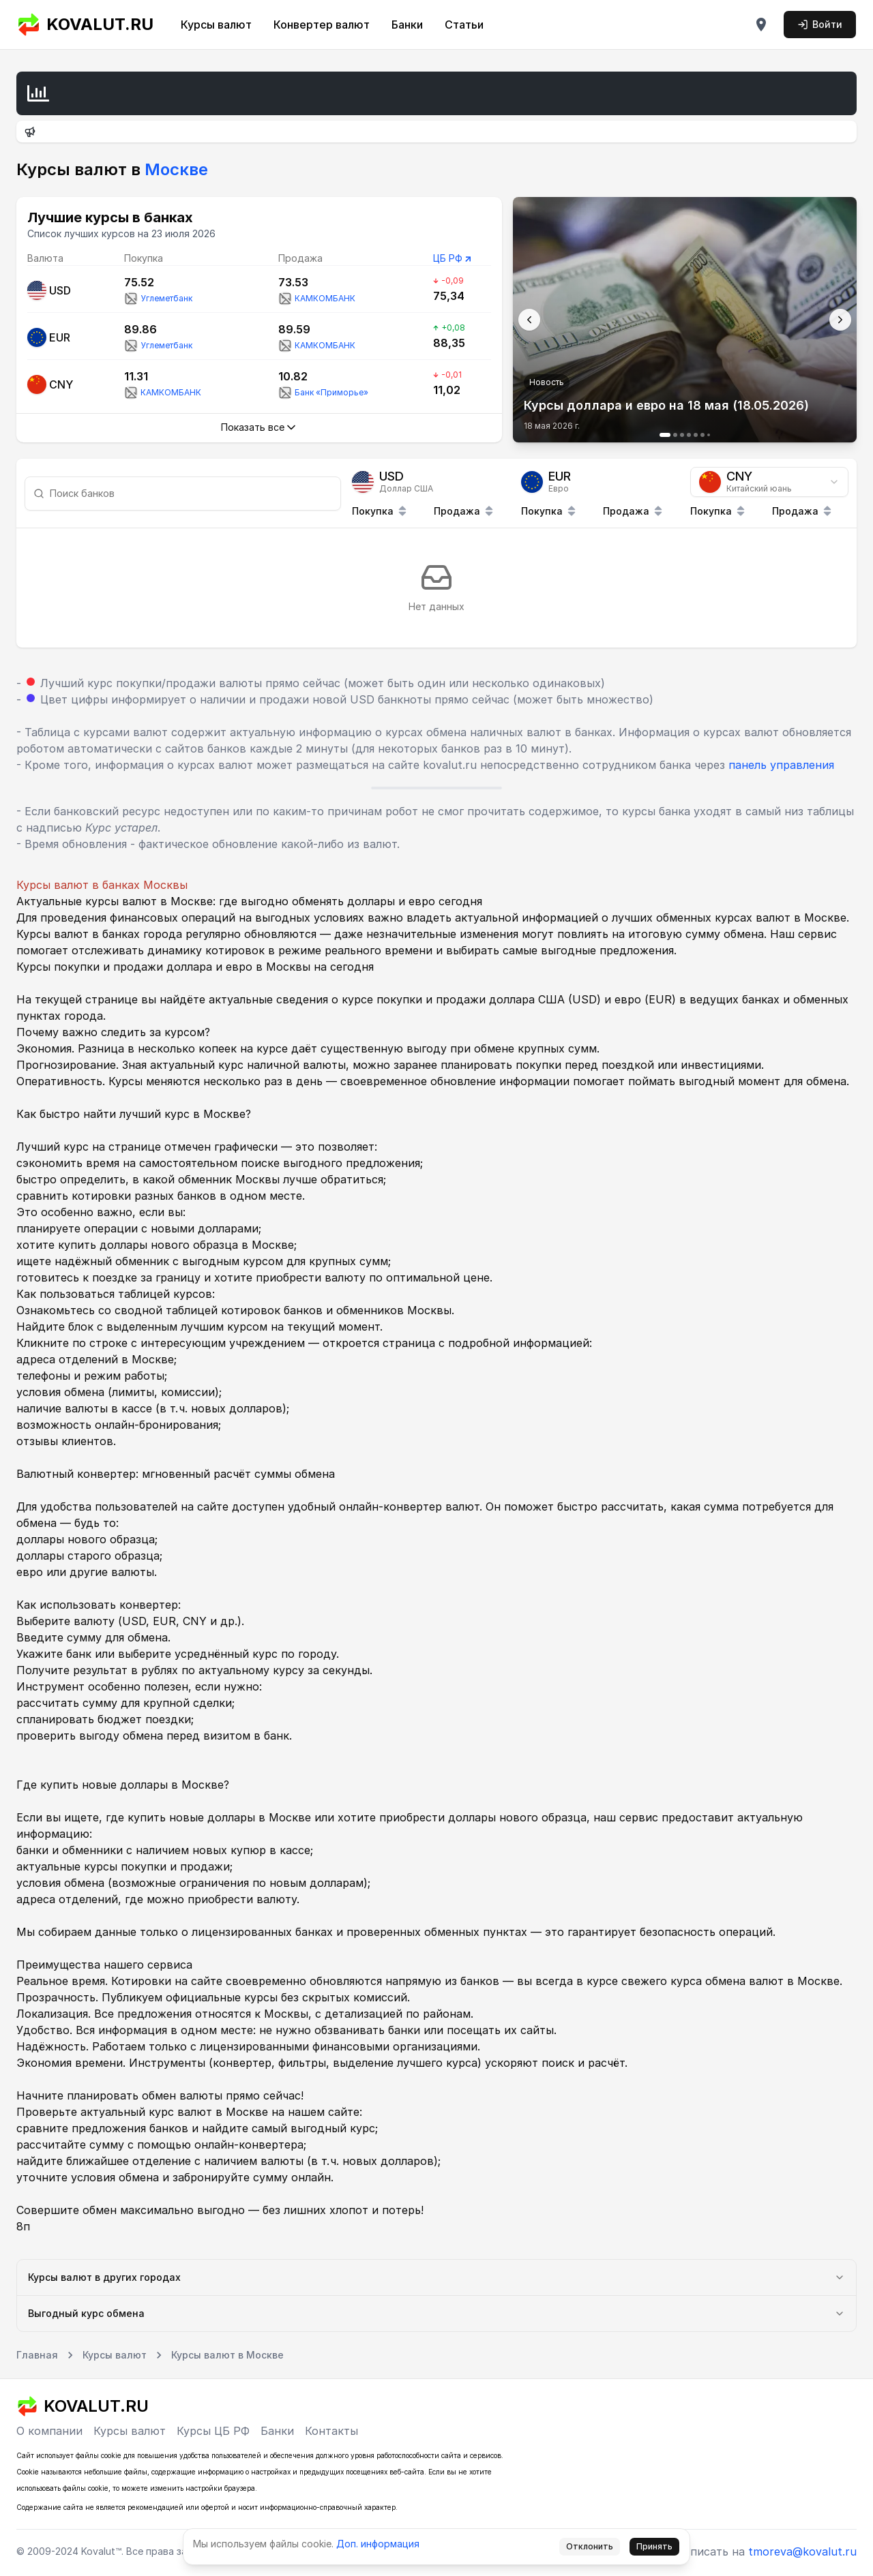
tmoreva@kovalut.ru (802, 2551)
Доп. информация (377, 2543)
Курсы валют (216, 24)
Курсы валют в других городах (436, 2277)
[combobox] (769, 482)
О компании (49, 2431)
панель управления (781, 765)
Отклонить (589, 2546)
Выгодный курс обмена (436, 2313)
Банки (407, 24)
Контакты (331, 2431)
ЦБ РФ (447, 258)
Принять (654, 2546)
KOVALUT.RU (84, 24)
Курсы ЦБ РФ (213, 2431)
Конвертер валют (321, 24)
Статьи (464, 24)
